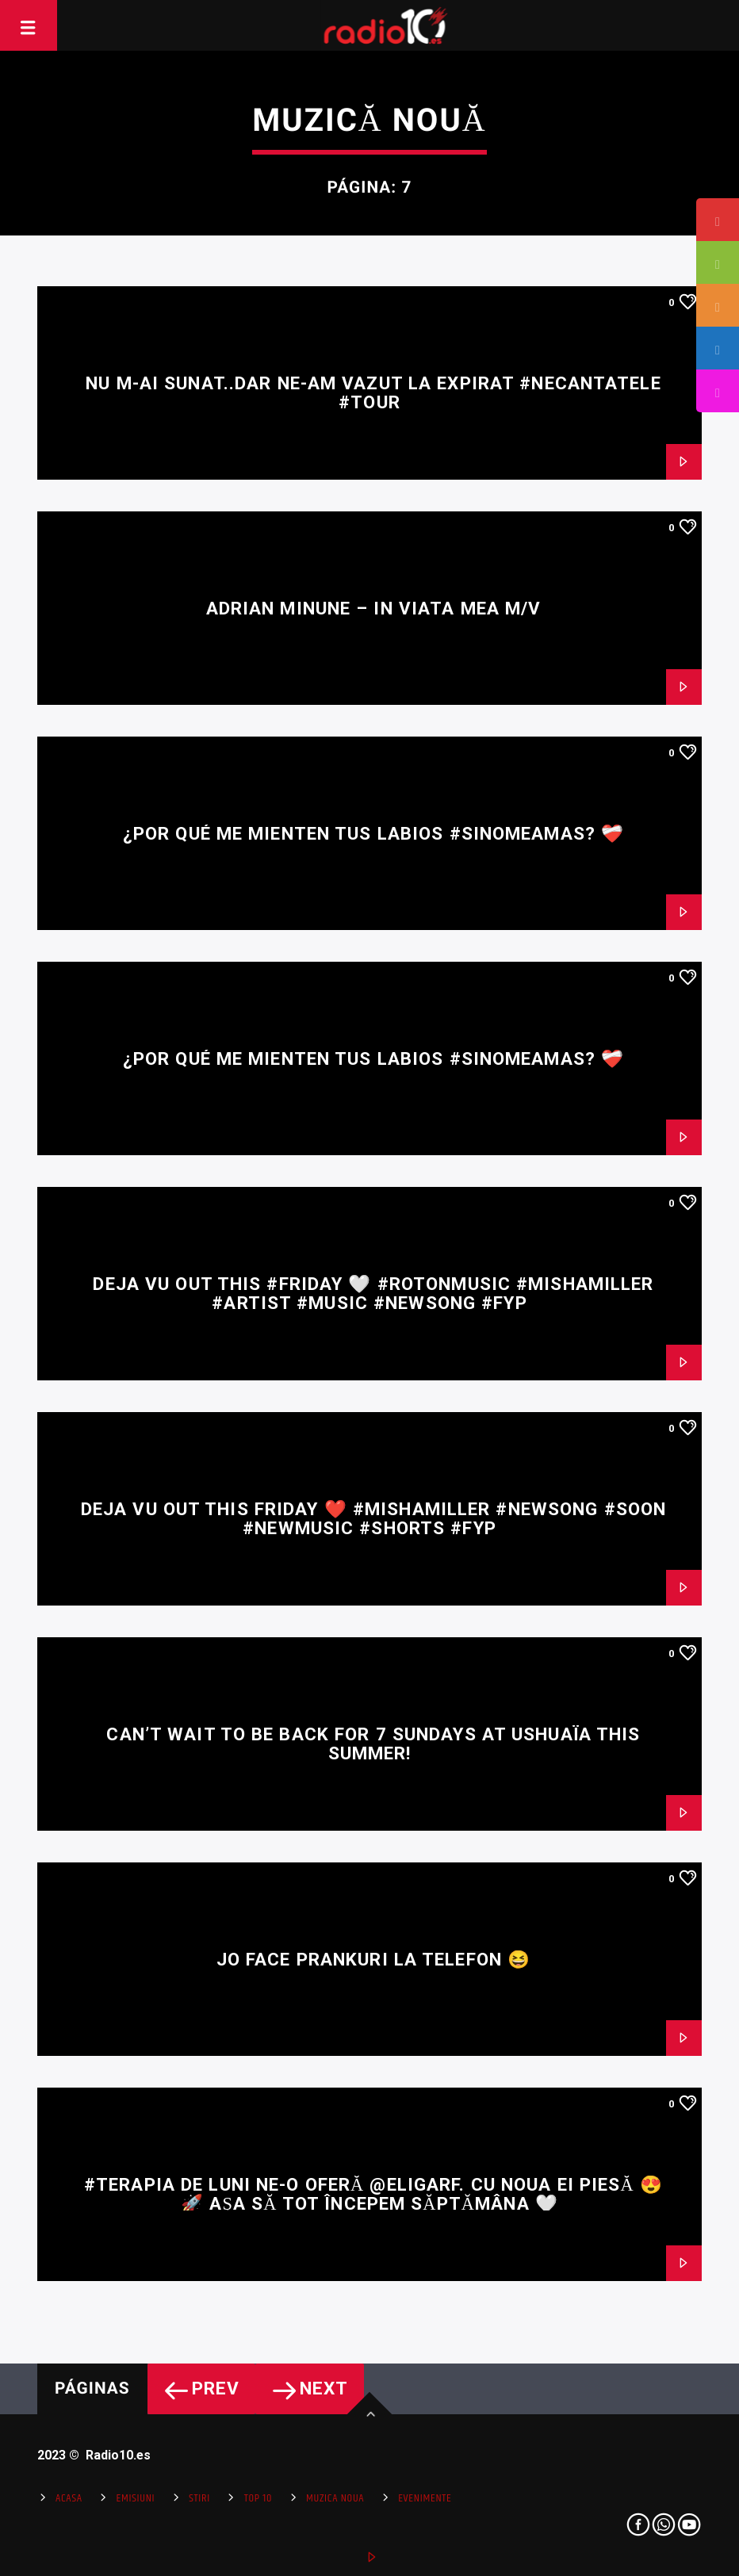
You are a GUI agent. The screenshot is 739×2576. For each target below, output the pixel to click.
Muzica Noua (335, 2498)
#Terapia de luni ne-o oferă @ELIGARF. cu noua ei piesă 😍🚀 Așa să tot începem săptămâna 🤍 (373, 2194)
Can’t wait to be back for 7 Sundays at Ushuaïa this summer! (373, 1744)
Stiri (199, 2498)
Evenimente (424, 2498)
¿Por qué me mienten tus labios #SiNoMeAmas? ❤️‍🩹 (373, 833)
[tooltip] (717, 219)
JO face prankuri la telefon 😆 (373, 1959)
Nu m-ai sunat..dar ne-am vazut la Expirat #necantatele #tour (373, 393)
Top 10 (258, 2498)
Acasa (69, 2498)
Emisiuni (136, 2498)
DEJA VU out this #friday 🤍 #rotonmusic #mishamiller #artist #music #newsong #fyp (373, 1293)
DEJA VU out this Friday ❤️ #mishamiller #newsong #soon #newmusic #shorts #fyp (373, 1519)
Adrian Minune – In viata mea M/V (374, 608)
